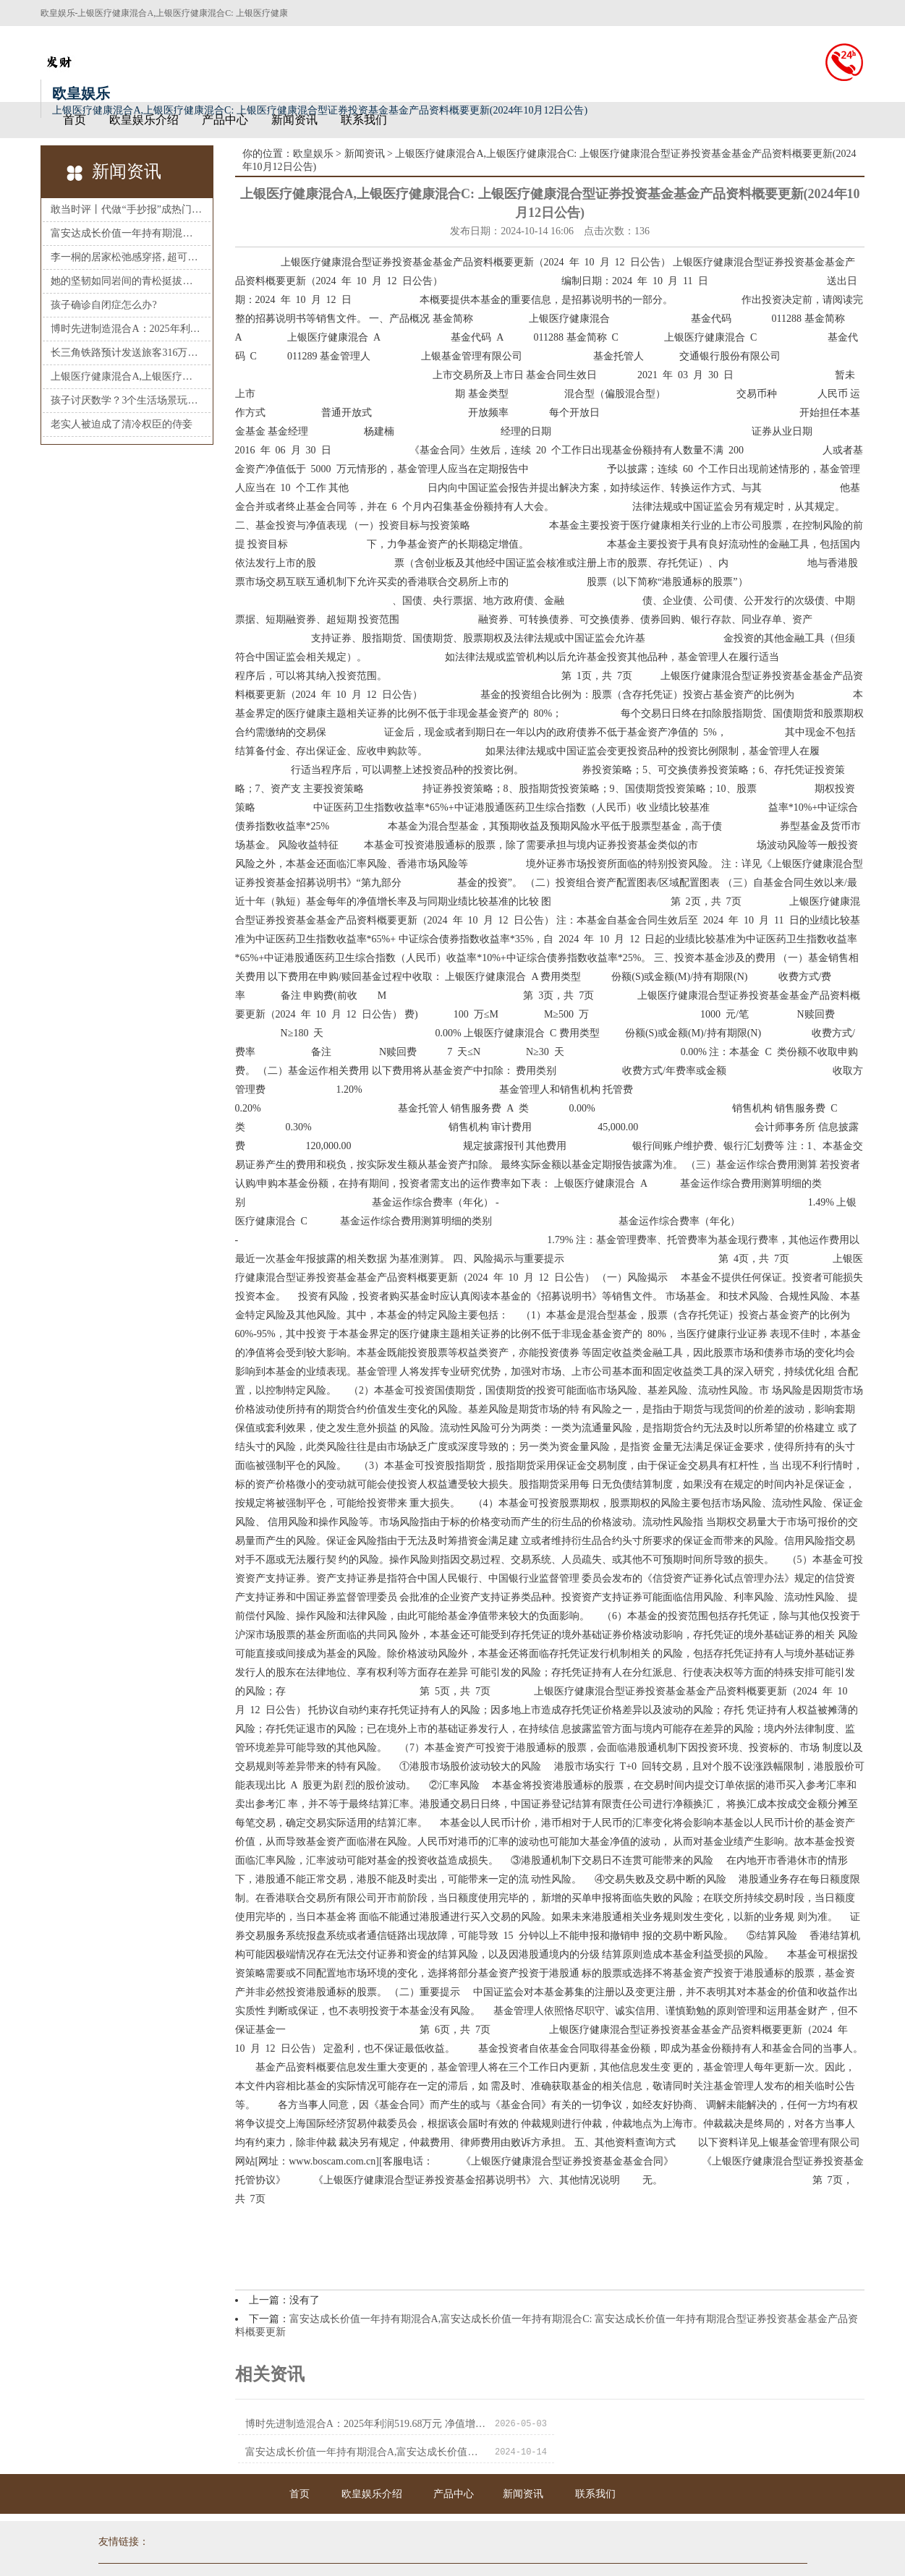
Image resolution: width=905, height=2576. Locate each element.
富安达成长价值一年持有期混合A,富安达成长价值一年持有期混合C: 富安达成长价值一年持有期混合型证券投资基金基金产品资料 (126, 233)
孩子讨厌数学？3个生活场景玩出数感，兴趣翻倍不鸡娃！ (126, 400)
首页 (74, 120)
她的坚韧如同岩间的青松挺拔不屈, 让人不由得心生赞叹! (126, 281)
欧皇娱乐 (313, 153)
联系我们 (364, 120)
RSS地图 (502, 2554)
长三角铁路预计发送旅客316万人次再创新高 (126, 352)
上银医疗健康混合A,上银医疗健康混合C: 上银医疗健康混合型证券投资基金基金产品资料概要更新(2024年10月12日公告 (126, 376)
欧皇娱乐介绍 (144, 120)
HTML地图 (547, 2554)
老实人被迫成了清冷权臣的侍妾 (121, 424)
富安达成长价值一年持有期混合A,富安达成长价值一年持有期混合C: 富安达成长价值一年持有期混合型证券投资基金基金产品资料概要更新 (677, 2423)
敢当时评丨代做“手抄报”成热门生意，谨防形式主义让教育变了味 (126, 209)
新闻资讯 (294, 120)
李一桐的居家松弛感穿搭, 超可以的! (126, 257)
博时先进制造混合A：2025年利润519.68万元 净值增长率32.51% (126, 328)
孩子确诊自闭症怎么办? (103, 304)
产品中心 (225, 120)
